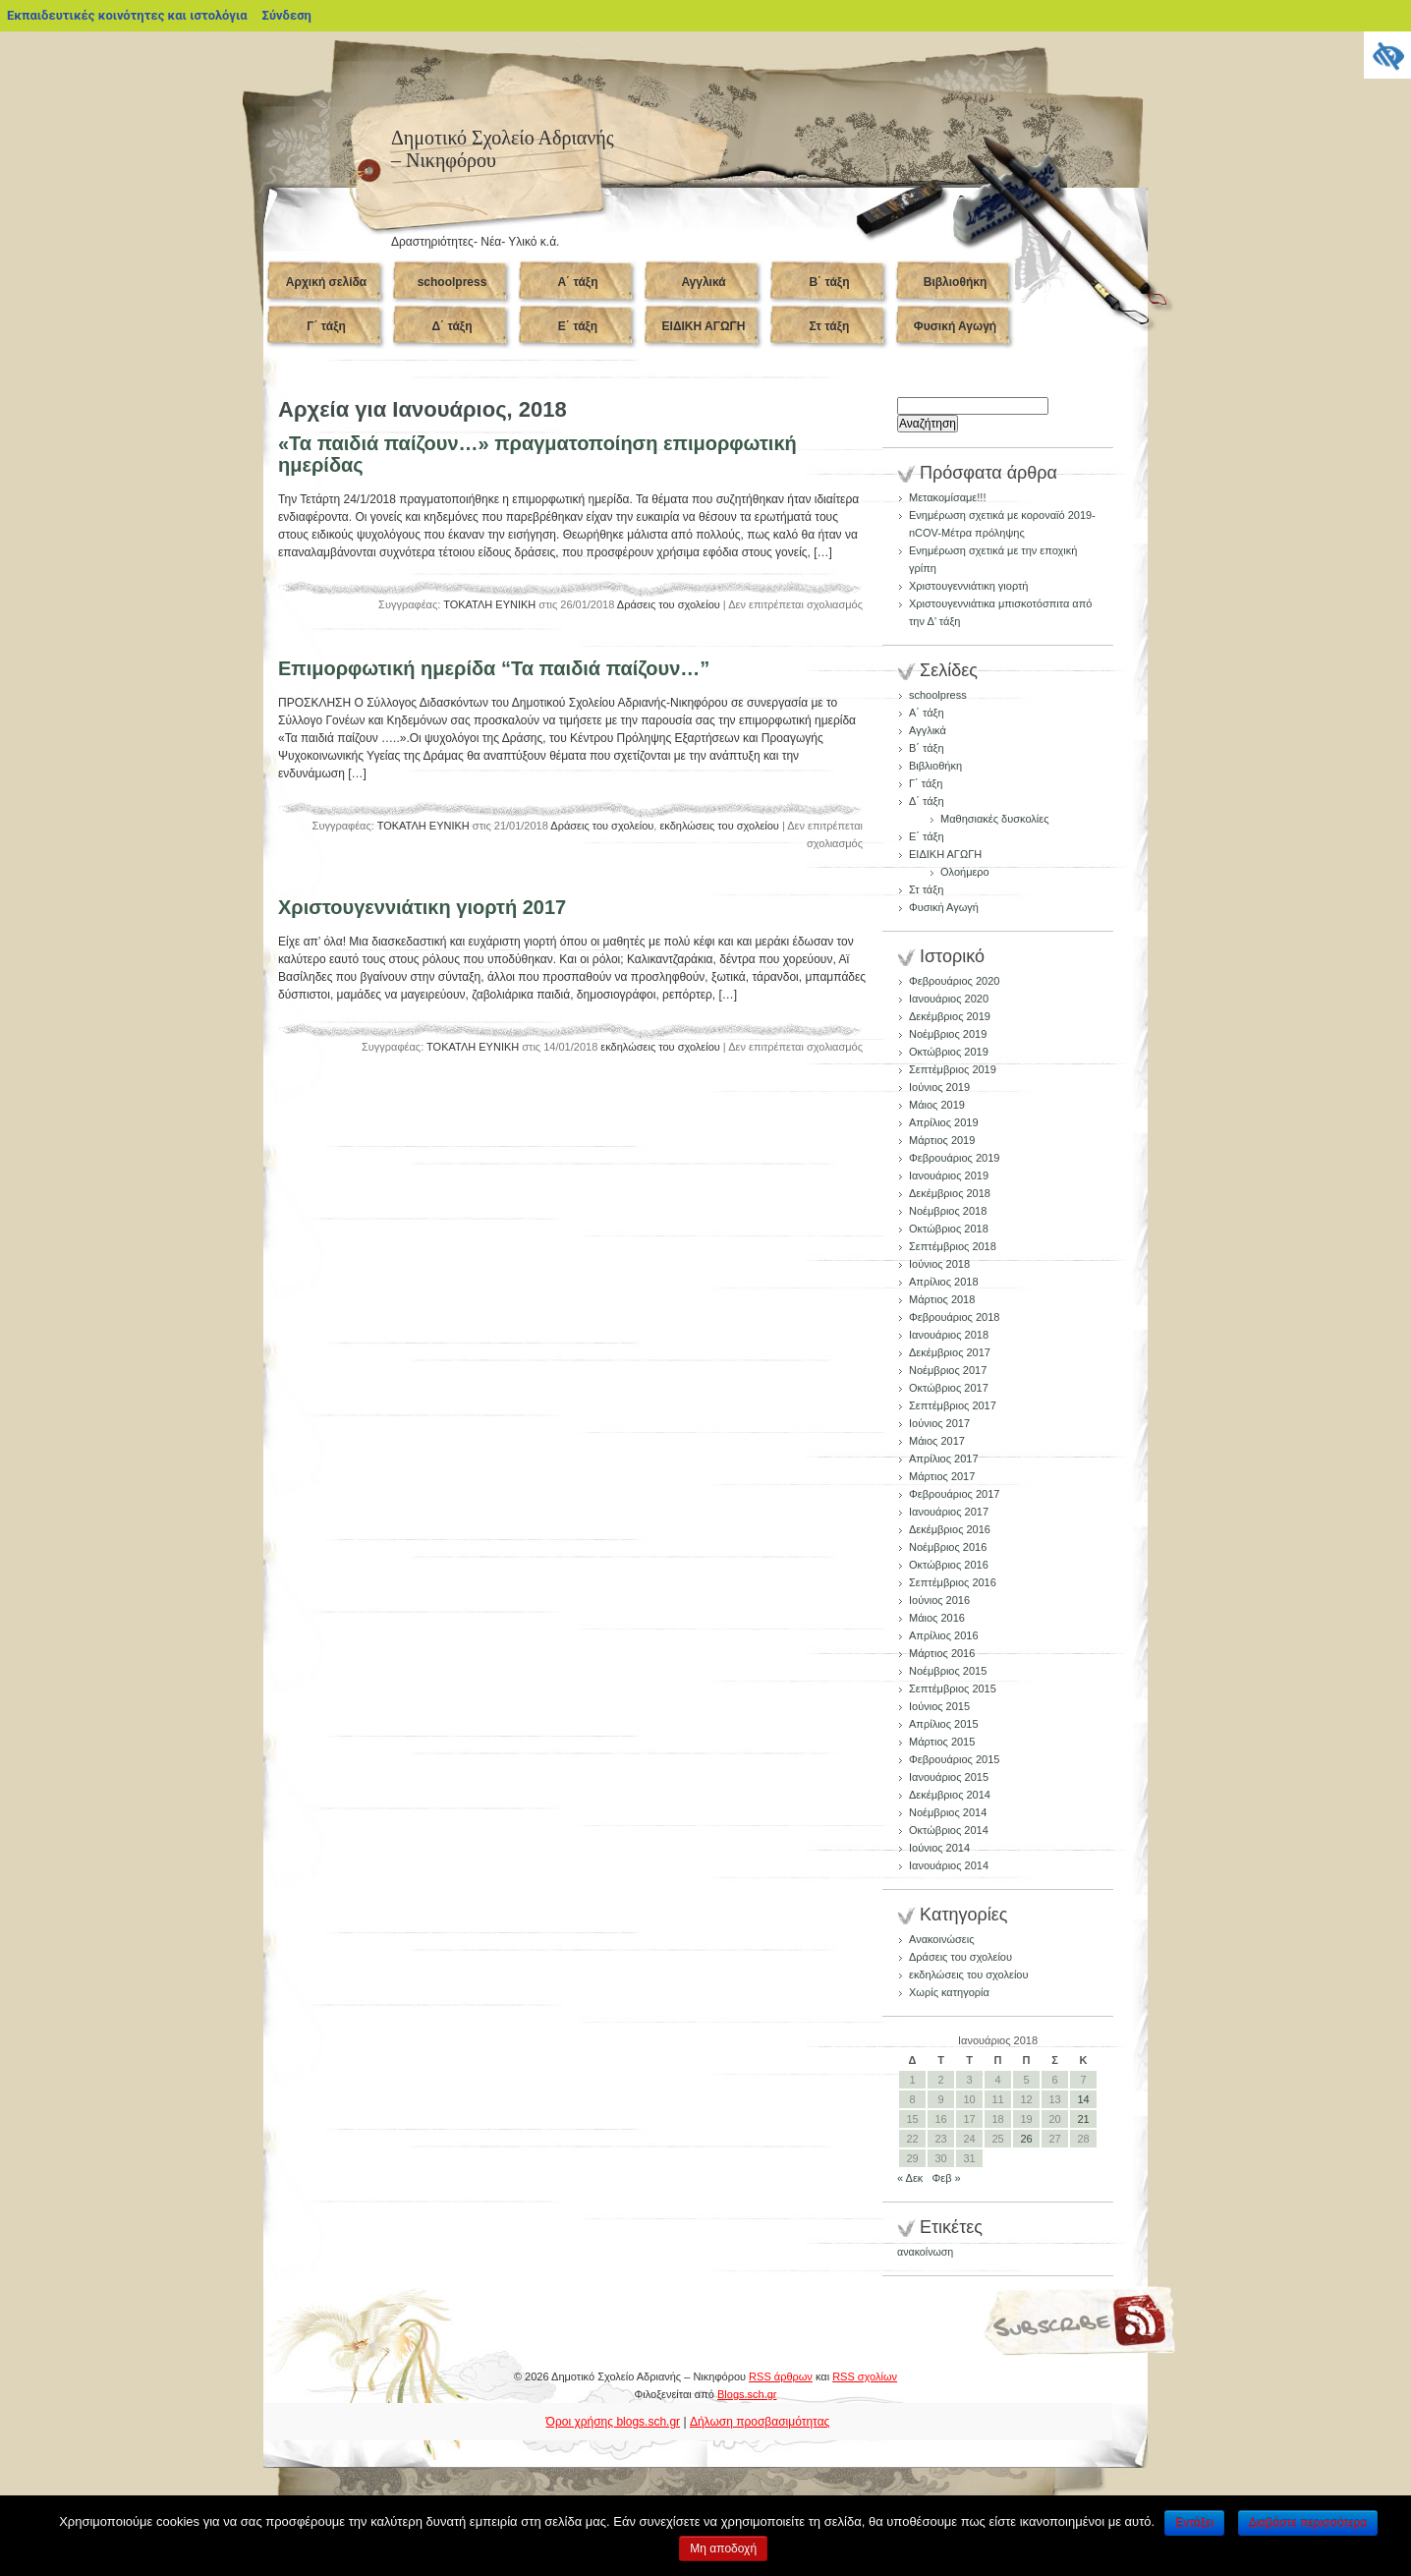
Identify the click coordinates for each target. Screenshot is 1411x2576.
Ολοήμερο (964, 872)
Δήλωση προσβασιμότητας (760, 2422)
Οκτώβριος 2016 (948, 1565)
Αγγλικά (703, 282)
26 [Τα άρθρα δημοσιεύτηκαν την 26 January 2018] (1026, 2139)
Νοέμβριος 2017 (948, 1370)
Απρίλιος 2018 (944, 1282)
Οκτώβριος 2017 (948, 1388)
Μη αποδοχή (723, 2548)
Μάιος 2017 (937, 1441)
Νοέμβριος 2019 (948, 1034)
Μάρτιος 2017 (942, 1476)
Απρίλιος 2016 (944, 1635)
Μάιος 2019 (937, 1105)
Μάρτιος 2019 (942, 1140)
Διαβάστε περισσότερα (1308, 2523)
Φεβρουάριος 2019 (954, 1158)
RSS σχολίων (864, 2376)
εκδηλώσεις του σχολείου (718, 825)
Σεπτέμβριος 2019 (952, 1069)
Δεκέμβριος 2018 (949, 1193)
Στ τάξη (830, 326)
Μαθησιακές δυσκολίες (994, 819)
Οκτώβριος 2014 (948, 1830)
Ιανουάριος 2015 (948, 1777)
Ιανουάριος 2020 (948, 998)
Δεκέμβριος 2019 (949, 1016)
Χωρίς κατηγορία (949, 1992)
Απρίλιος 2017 (944, 1458)
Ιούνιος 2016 (939, 1600)
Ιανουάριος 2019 (948, 1175)
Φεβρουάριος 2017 (954, 1494)
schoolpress (452, 282)
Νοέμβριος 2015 (948, 1671)
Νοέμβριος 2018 (948, 1211)
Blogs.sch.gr (747, 2394)
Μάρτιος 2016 (942, 1653)
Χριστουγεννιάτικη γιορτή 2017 (422, 907)
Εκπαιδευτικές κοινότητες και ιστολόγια (127, 15)
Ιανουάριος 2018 (948, 1335)
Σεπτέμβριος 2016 (952, 1582)
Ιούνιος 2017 (939, 1423)
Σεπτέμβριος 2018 (952, 1246)
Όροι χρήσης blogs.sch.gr (613, 2422)
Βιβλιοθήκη (956, 282)
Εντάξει (1194, 2523)
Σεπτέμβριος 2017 (952, 1405)
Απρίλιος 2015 (944, 1724)
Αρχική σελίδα (326, 282)
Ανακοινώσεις (941, 1939)
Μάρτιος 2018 (942, 1299)
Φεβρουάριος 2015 (954, 1759)
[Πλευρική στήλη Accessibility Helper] (1387, 55)
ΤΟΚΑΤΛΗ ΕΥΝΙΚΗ (489, 604)
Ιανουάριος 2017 (948, 1511)
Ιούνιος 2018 (939, 1264)
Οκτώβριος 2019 (948, 1052)
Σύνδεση (286, 15)
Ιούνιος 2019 (939, 1087)
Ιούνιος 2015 (939, 1706)
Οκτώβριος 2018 (948, 1228)
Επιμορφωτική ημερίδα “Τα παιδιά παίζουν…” (493, 668)
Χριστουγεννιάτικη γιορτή (968, 586)
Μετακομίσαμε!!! (947, 497)
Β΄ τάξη (829, 282)
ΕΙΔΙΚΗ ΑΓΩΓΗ (704, 326)
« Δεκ (910, 2178)
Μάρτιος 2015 (942, 1741)
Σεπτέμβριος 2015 (952, 1688)
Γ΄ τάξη (326, 326)
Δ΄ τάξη (451, 326)
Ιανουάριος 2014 (948, 1865)
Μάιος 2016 (937, 1618)
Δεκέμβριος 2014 (949, 1795)
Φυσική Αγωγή (955, 326)
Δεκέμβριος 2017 (949, 1352)
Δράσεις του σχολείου (668, 604)
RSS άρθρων (781, 2376)
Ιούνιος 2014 (939, 1848)
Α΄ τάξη (577, 282)
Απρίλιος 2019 (944, 1122)
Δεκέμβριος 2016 (949, 1529)
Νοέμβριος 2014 (948, 1812)
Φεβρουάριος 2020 (954, 981)
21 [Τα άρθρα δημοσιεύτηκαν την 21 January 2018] (1083, 2119)
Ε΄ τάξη (577, 326)
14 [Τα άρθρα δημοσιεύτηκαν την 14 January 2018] (1083, 2099)
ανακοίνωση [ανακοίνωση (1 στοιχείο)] (925, 2252)
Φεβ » (946, 2178)
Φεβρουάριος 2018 (954, 1317)
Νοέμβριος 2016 (948, 1547)
